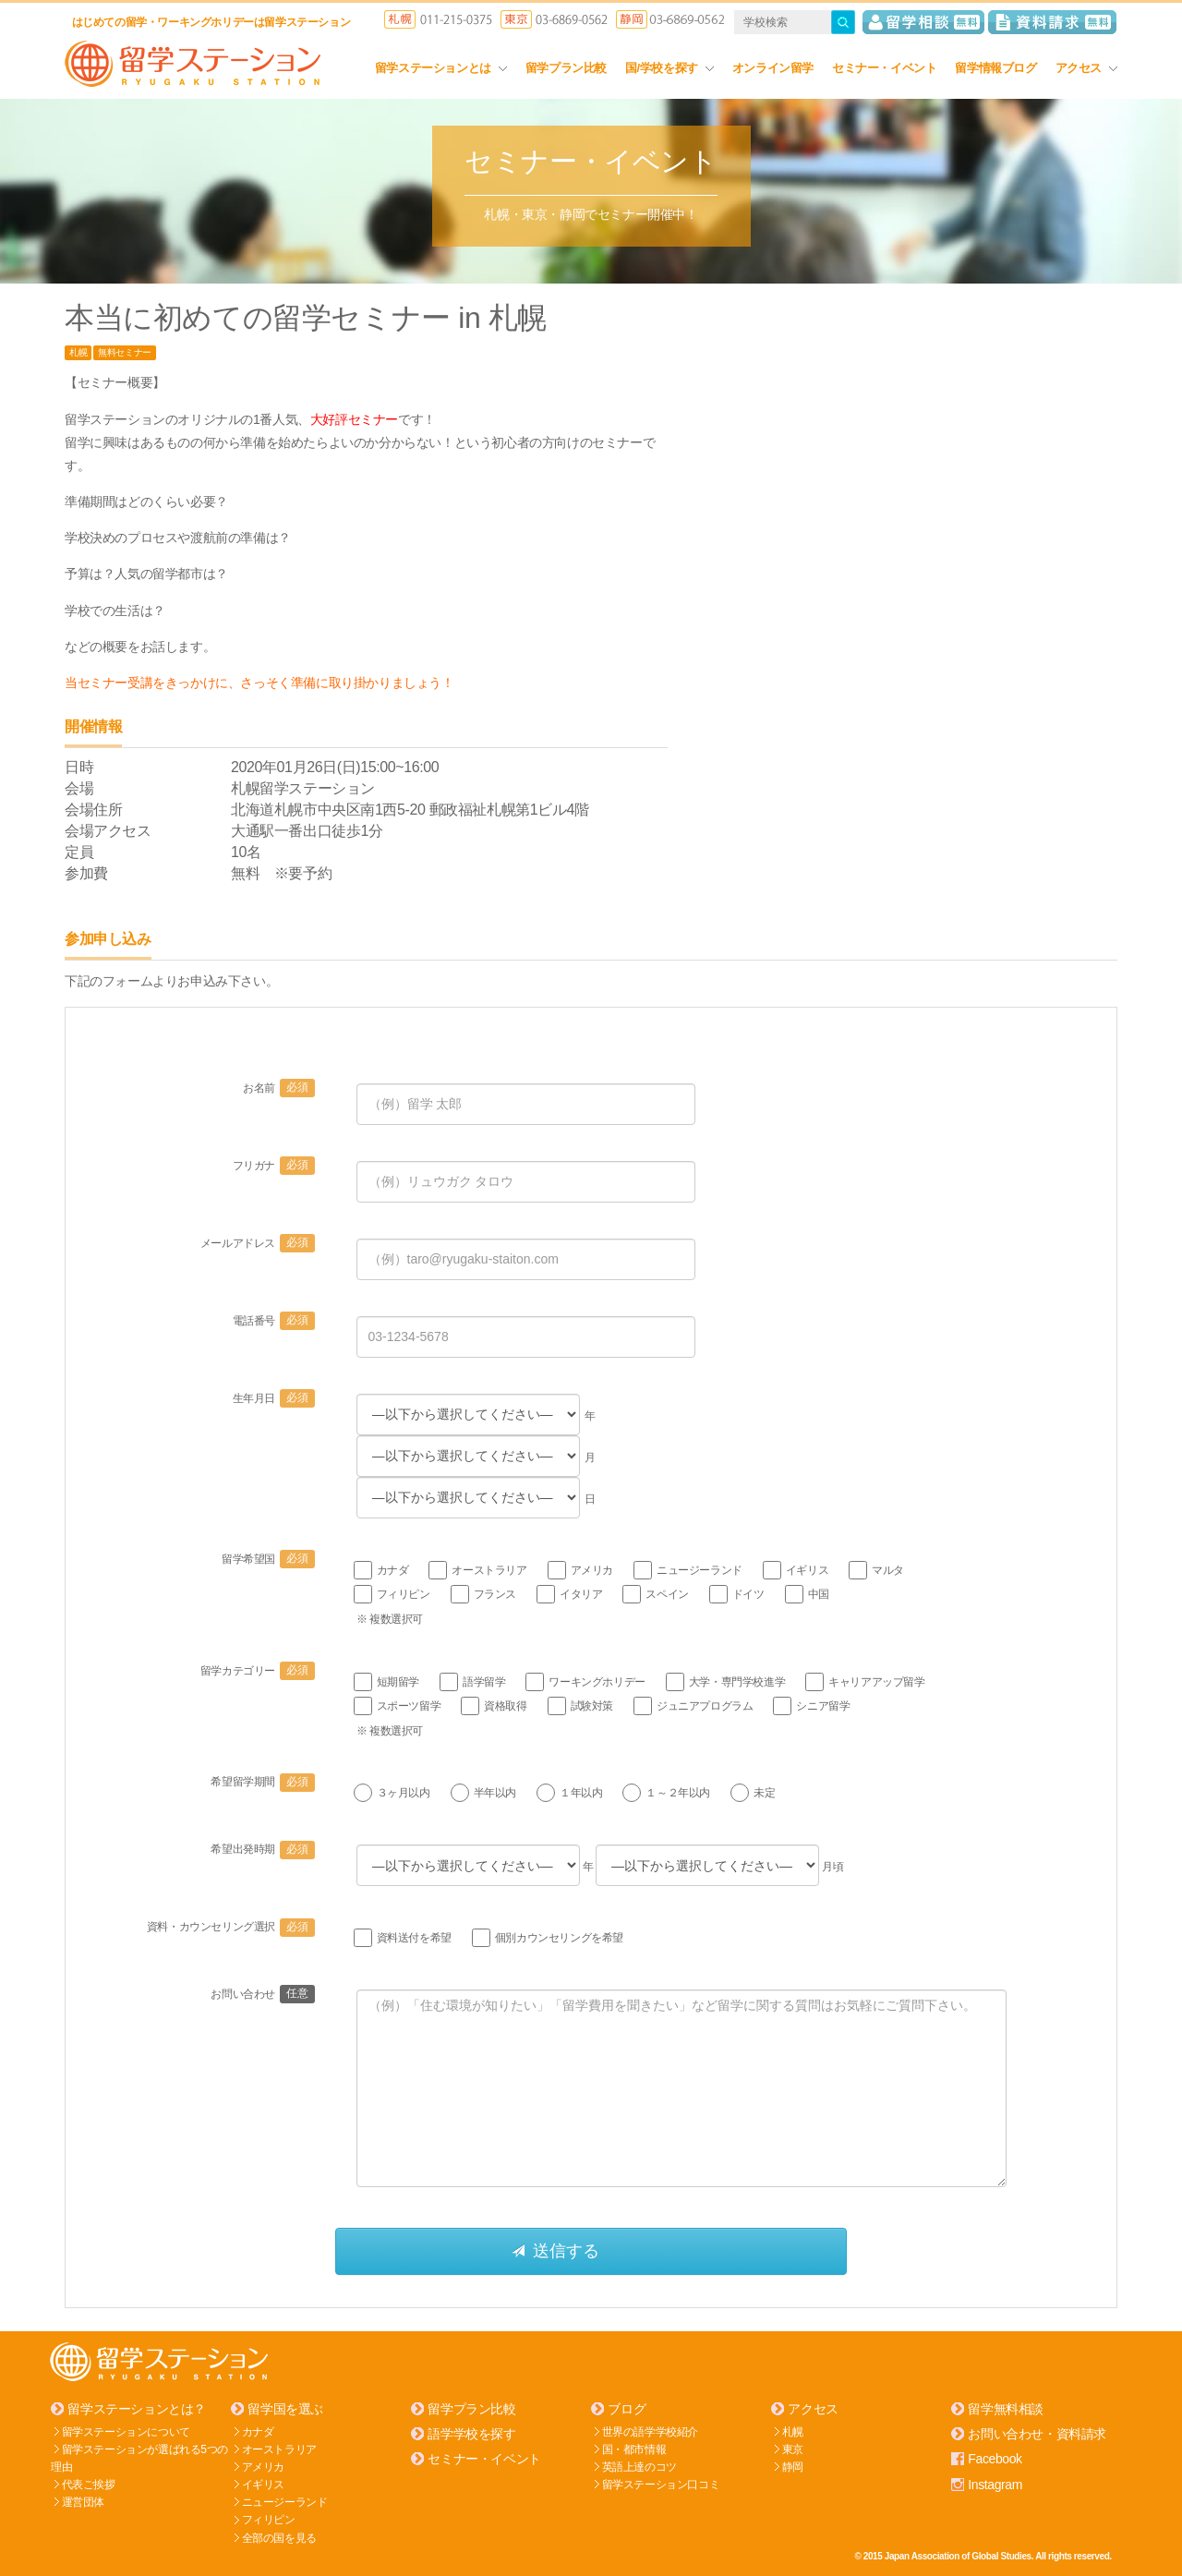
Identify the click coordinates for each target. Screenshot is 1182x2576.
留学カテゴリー (257, 1670)
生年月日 (274, 1398)
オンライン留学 (773, 68)
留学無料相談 (1005, 2408)
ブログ (626, 2408)
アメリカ (263, 2466)
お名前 (278, 1088)
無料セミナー (124, 352)
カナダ (258, 2430)
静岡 (792, 2466)
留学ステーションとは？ (136, 2408)
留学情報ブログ (995, 68)
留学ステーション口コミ (661, 2483)
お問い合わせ (262, 1993)
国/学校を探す (669, 68)
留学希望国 (268, 1559)
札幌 (78, 352)
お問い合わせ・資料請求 (1037, 2432)
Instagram (995, 2483)
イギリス (263, 2483)
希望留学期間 (262, 1781)
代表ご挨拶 (88, 2483)
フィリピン (269, 2518)
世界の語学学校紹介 (650, 2430)
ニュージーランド (285, 2501)
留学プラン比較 (566, 68)
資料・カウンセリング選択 (231, 1926)
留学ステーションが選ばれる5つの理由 (139, 2457)
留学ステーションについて (126, 2430)
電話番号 (274, 1321)
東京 (792, 2448)
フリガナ (274, 1165)
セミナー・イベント (884, 68)
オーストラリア (279, 2448)
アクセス (1086, 68)
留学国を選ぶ (285, 2408)
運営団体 (83, 2501)
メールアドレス (257, 1243)
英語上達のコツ (639, 2466)
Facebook (994, 2458)
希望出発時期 (262, 1849)
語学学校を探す (471, 2432)
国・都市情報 (634, 2448)
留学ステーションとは (441, 68)
